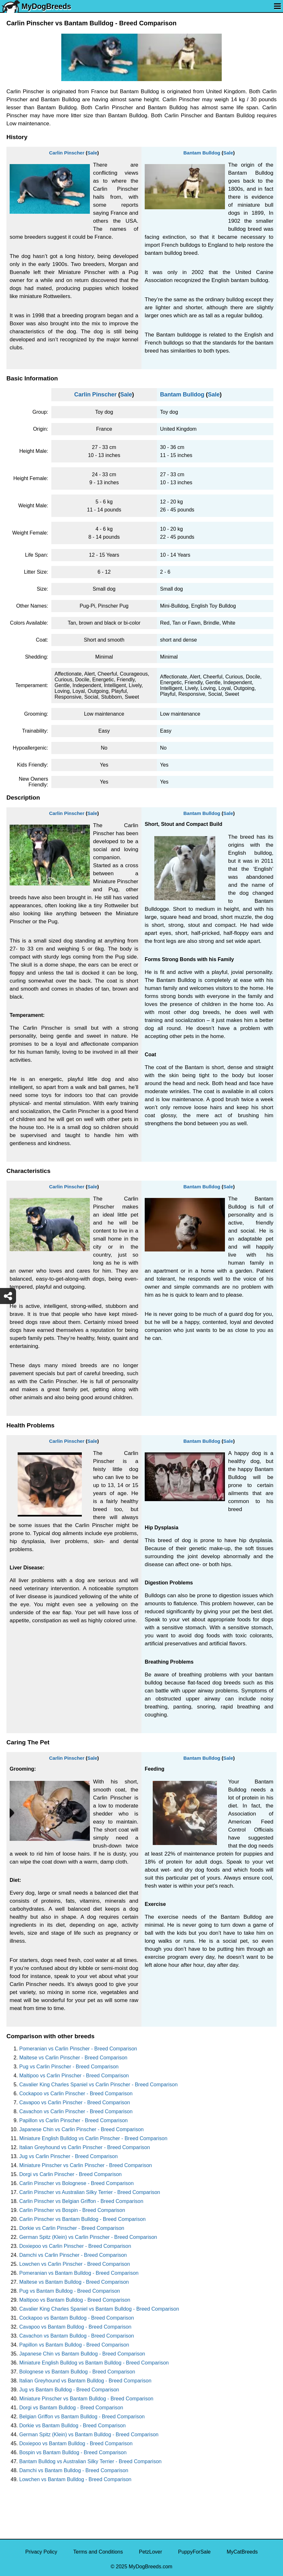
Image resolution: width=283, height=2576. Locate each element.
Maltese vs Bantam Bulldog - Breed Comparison (74, 2282)
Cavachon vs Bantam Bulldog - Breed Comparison (76, 2336)
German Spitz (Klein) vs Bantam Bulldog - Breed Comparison (89, 2434)
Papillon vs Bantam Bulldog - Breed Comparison (74, 2344)
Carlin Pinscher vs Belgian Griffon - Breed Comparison (81, 2201)
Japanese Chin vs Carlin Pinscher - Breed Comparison (81, 2129)
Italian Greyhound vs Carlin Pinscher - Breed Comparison (84, 2147)
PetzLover (150, 2552)
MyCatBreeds (242, 2552)
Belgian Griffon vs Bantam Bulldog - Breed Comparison (82, 2416)
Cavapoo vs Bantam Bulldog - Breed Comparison (75, 2327)
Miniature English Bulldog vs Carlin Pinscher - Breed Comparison (93, 2138)
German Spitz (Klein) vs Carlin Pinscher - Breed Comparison (88, 2237)
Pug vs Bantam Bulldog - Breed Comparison (69, 2291)
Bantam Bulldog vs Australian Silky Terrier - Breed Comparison (90, 2461)
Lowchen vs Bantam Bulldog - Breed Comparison (75, 2479)
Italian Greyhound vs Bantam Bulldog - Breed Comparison (85, 2380)
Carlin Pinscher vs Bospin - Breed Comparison (72, 2210)
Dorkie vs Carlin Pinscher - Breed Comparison (71, 2228)
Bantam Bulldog (201, 152)
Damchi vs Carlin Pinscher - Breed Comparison (73, 2255)
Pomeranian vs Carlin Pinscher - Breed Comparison (78, 2048)
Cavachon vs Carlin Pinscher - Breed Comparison (76, 2111)
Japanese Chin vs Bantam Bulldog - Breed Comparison (82, 2353)
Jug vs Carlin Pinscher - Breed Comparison (68, 2156)
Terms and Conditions (98, 2552)
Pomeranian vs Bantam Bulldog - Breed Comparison (79, 2273)
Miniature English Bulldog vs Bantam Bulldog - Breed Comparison (94, 2362)
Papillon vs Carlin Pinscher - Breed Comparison (73, 2120)
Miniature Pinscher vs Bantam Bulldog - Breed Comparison (86, 2398)
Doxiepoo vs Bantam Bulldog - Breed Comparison (76, 2443)
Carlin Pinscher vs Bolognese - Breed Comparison (76, 2183)
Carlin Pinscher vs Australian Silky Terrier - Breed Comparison (89, 2192)
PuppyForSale (194, 2552)
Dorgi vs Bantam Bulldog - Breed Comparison (71, 2407)
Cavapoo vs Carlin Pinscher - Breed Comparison (74, 2102)
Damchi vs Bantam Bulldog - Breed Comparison (73, 2470)
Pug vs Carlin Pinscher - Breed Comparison (68, 2066)
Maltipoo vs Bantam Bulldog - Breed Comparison (74, 2300)
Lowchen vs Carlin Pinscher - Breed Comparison (74, 2264)
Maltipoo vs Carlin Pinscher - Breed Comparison (74, 2075)
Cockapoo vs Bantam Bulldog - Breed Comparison (76, 2318)
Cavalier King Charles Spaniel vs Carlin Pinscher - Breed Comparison (98, 2084)
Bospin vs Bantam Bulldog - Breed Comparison (72, 2452)
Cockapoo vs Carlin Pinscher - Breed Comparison (76, 2093)
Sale (92, 152)
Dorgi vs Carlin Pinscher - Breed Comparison (70, 2174)
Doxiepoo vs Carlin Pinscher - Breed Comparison (75, 2246)
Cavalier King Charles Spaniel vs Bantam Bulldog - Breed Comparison (99, 2309)
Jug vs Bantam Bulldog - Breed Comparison (69, 2389)
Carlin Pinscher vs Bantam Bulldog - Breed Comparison (82, 2219)
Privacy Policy (41, 2552)
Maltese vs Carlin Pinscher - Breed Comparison (73, 2057)
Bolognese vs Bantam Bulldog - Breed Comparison (77, 2371)
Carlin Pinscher (66, 152)
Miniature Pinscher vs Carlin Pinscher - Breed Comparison (85, 2165)
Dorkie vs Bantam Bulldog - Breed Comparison (72, 2425)
